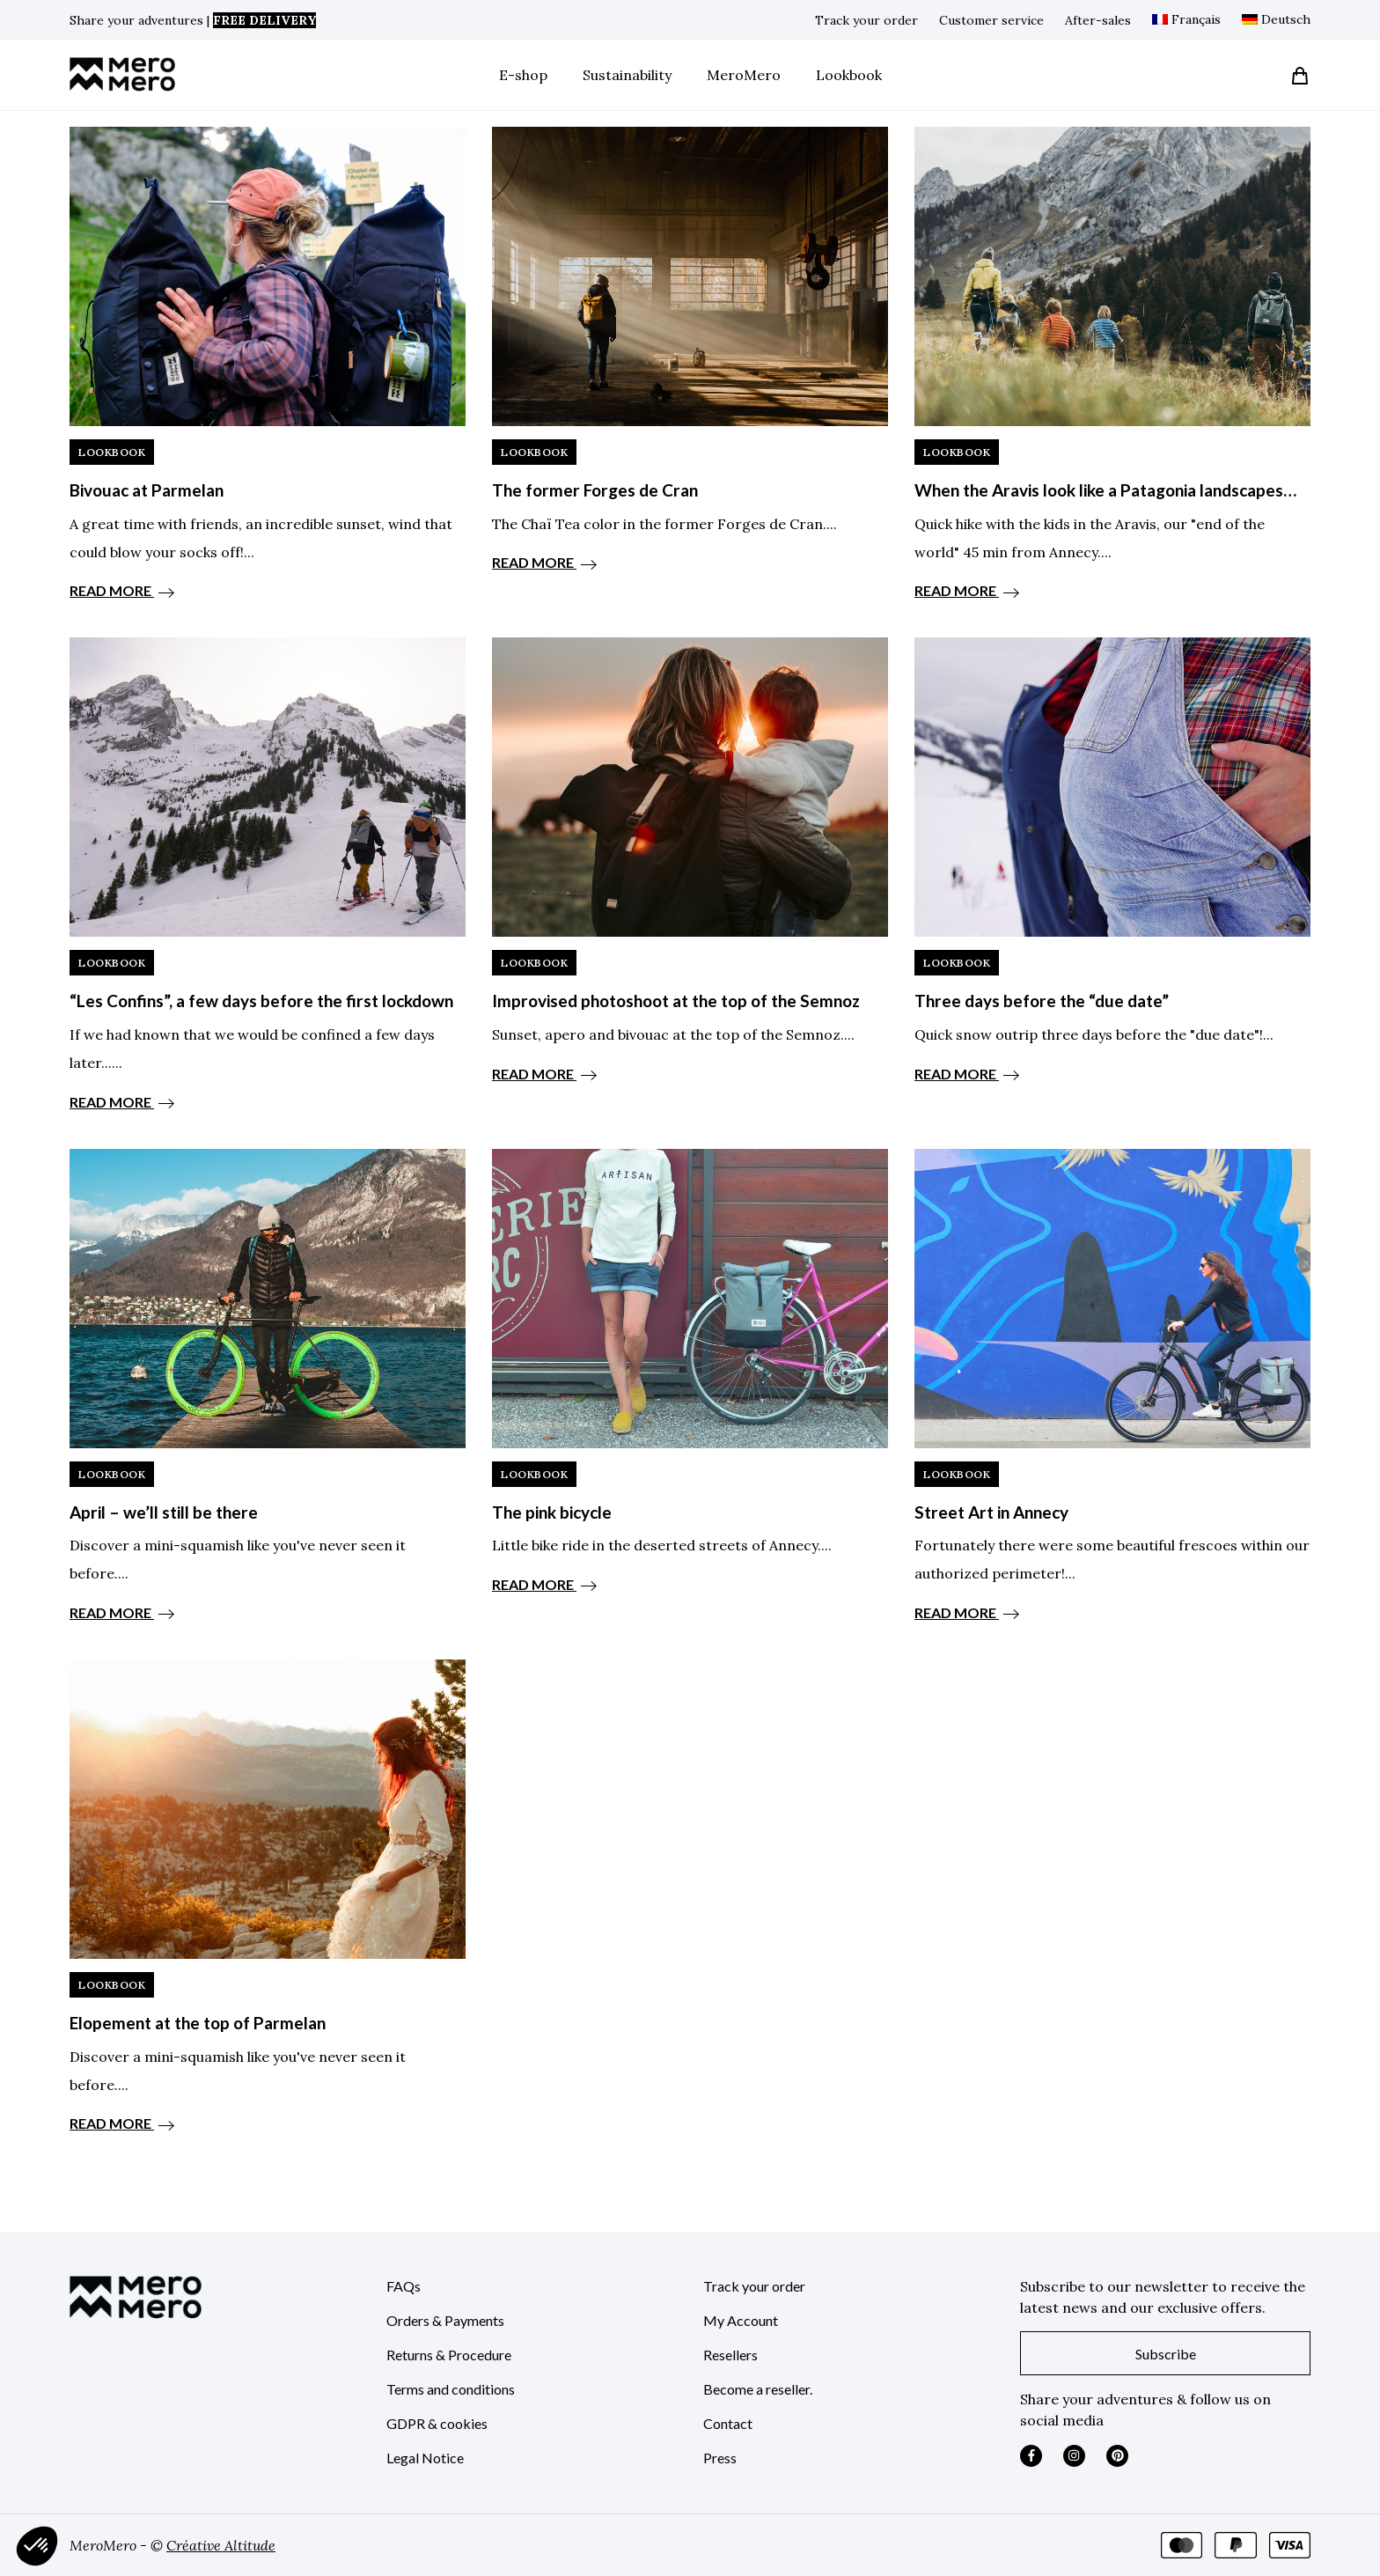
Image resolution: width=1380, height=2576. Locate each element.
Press (720, 2457)
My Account (740, 2320)
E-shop (523, 75)
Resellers (730, 2354)
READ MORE (122, 590)
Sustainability (627, 75)
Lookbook (849, 75)
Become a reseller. (757, 2389)
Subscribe (1165, 2353)
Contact (727, 2423)
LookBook (111, 452)
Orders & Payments (445, 2320)
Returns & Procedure (448, 2354)
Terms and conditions (450, 2389)
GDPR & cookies (437, 2423)
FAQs (403, 2286)
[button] (37, 2546)
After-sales (1098, 20)
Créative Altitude (220, 2545)
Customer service (991, 20)
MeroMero (744, 75)
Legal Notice (425, 2457)
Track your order (866, 20)
